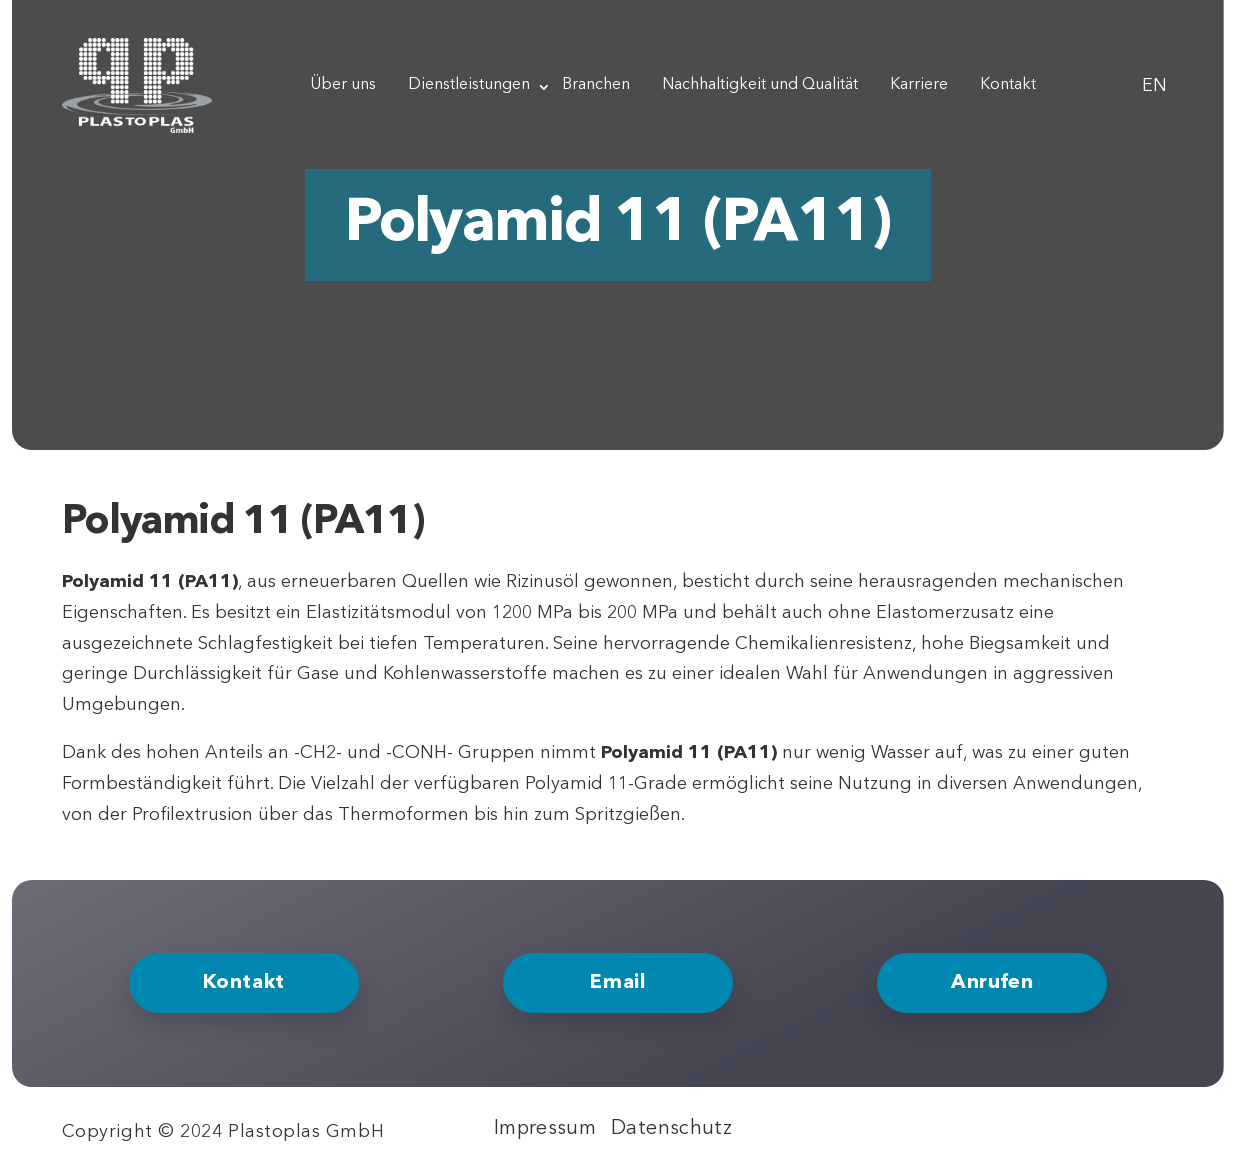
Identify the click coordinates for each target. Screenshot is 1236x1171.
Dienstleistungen (469, 85)
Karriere (919, 85)
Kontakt (1008, 85)
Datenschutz (671, 1129)
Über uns (343, 85)
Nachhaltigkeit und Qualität (760, 85)
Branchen (596, 85)
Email (617, 983)
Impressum (545, 1129)
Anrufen (992, 983)
